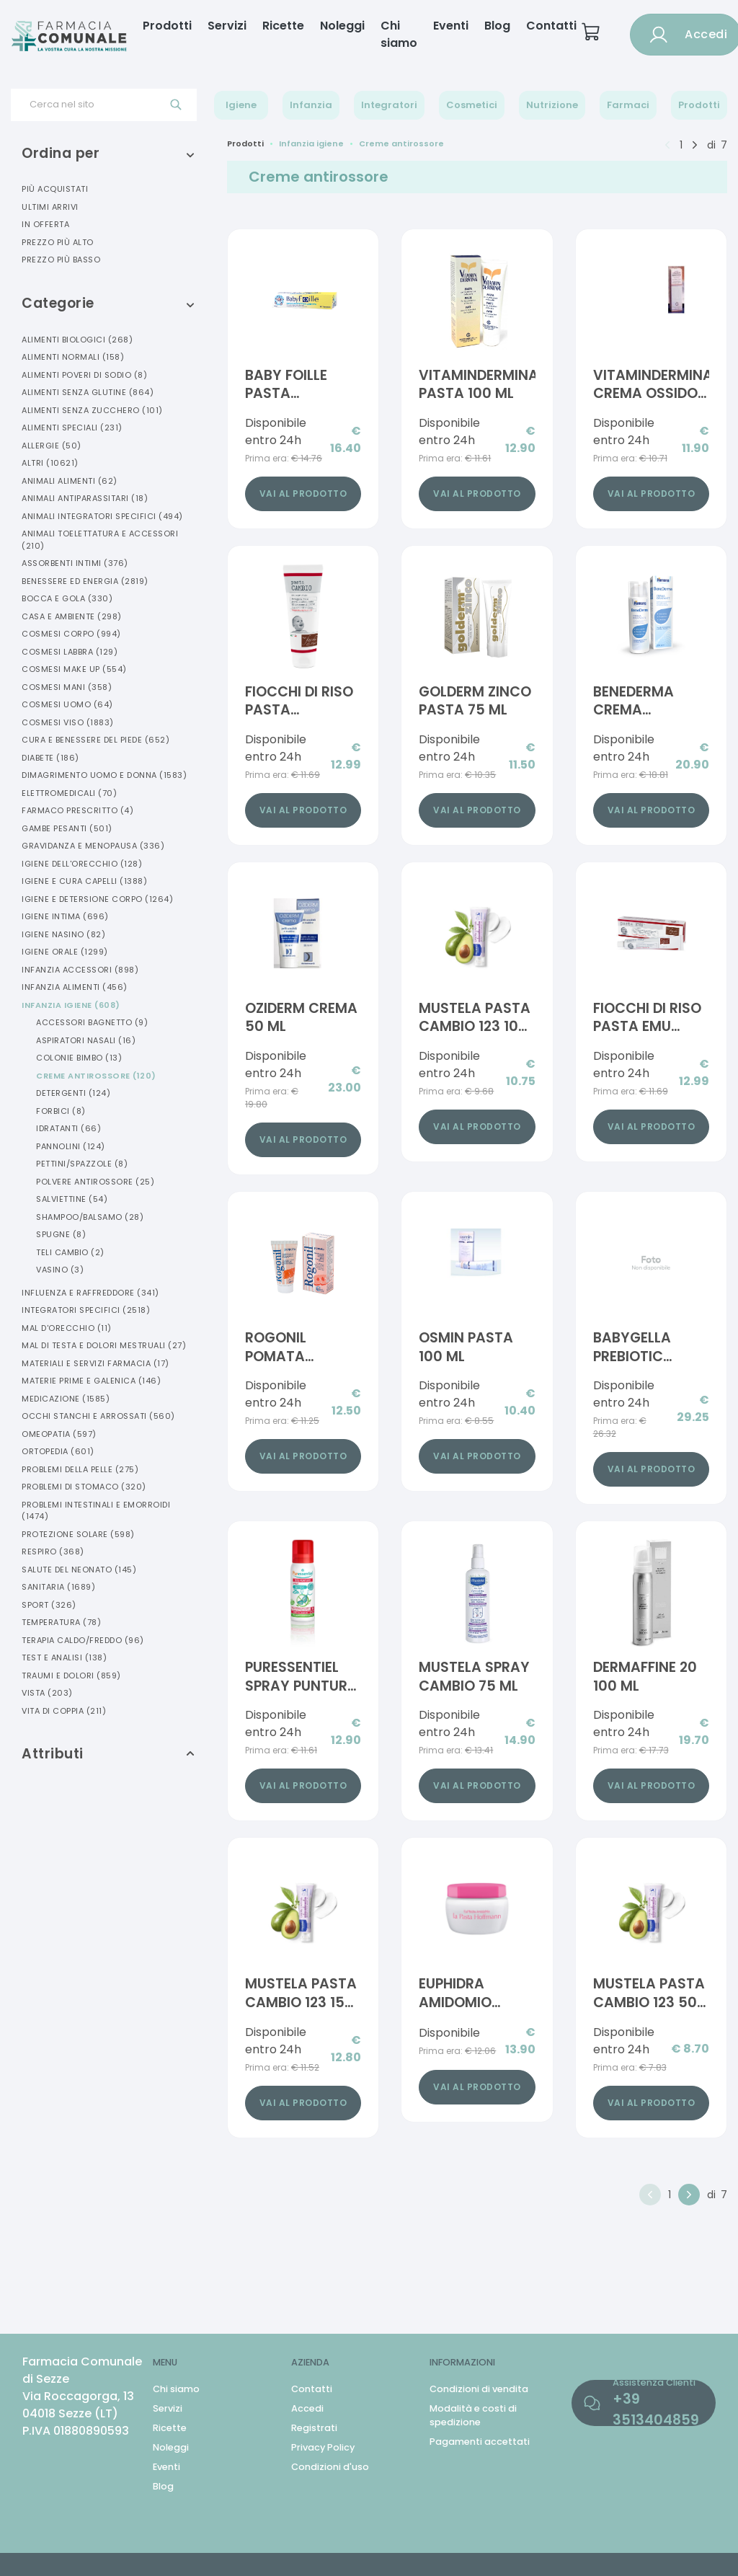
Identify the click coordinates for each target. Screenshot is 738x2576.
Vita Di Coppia (64, 1711)
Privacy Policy (323, 2447)
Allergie (51, 445)
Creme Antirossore (96, 1075)
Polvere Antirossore (95, 1181)
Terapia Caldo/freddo (83, 1640)
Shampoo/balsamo (89, 1217)
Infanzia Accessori (80, 969)
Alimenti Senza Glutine (88, 392)
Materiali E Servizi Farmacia (95, 1363)
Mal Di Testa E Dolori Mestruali (104, 1345)
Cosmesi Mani (67, 687)
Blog (497, 25)
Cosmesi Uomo (67, 704)
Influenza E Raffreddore (90, 1292)
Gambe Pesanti (67, 828)
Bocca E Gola (67, 598)
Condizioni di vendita (479, 2389)
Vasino (60, 1269)
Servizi (227, 25)
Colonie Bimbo (79, 1057)
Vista (47, 1693)
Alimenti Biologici (77, 339)
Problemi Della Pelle (80, 1469)
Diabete (50, 757)
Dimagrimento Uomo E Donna (104, 775)
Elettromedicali (69, 793)
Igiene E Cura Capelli (84, 881)
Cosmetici (471, 105)
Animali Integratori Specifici (102, 516)
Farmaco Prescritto (77, 810)
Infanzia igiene (311, 143)
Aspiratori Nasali (85, 1040)
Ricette (283, 25)
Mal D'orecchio (67, 1328)
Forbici (61, 1111)
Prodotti (167, 25)
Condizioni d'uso (330, 2467)
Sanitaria (58, 1587)
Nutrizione (552, 105)
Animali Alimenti (69, 481)
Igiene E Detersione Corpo (97, 899)
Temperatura (61, 1622)
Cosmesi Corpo (71, 633)
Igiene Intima (65, 916)
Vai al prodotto (303, 493)
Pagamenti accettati (480, 2441)
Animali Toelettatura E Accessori (100, 540)
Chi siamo (399, 34)
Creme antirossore (401, 143)
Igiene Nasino (63, 934)
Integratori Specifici (86, 1310)
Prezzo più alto (58, 242)
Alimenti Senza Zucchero (92, 410)
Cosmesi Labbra (69, 652)
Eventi (450, 25)
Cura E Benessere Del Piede (95, 739)
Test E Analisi (64, 1657)
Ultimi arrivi (50, 207)
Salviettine (71, 1199)
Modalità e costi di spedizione (473, 2415)
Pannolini (70, 1146)
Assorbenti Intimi (75, 563)
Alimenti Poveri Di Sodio (84, 375)
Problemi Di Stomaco (84, 1486)
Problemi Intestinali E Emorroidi (96, 1511)
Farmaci (628, 105)
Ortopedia (58, 1451)
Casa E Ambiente (72, 616)
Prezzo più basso (61, 259)
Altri (50, 463)
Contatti (551, 25)
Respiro (53, 1551)
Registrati (314, 2428)
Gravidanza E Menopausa (93, 845)
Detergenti (73, 1093)
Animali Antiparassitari (85, 498)
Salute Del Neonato (79, 1569)
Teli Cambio (70, 1252)
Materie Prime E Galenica (91, 1380)
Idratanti (68, 1128)
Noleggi (342, 25)
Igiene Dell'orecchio (82, 863)
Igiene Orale (65, 951)
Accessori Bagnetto (92, 1022)
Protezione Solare (78, 1534)
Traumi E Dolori (71, 1675)
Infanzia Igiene (71, 1005)
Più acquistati (55, 189)
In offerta (45, 224)
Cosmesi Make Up (74, 669)
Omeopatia (59, 1434)
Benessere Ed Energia (85, 581)
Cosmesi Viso (68, 722)
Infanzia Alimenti (75, 987)
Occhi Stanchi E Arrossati (98, 1416)
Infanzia (311, 105)
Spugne (61, 1234)
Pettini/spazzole (82, 1163)
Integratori (389, 105)
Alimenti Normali (73, 357)
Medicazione (66, 1398)
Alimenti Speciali (72, 427)
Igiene (241, 105)
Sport (49, 1605)
